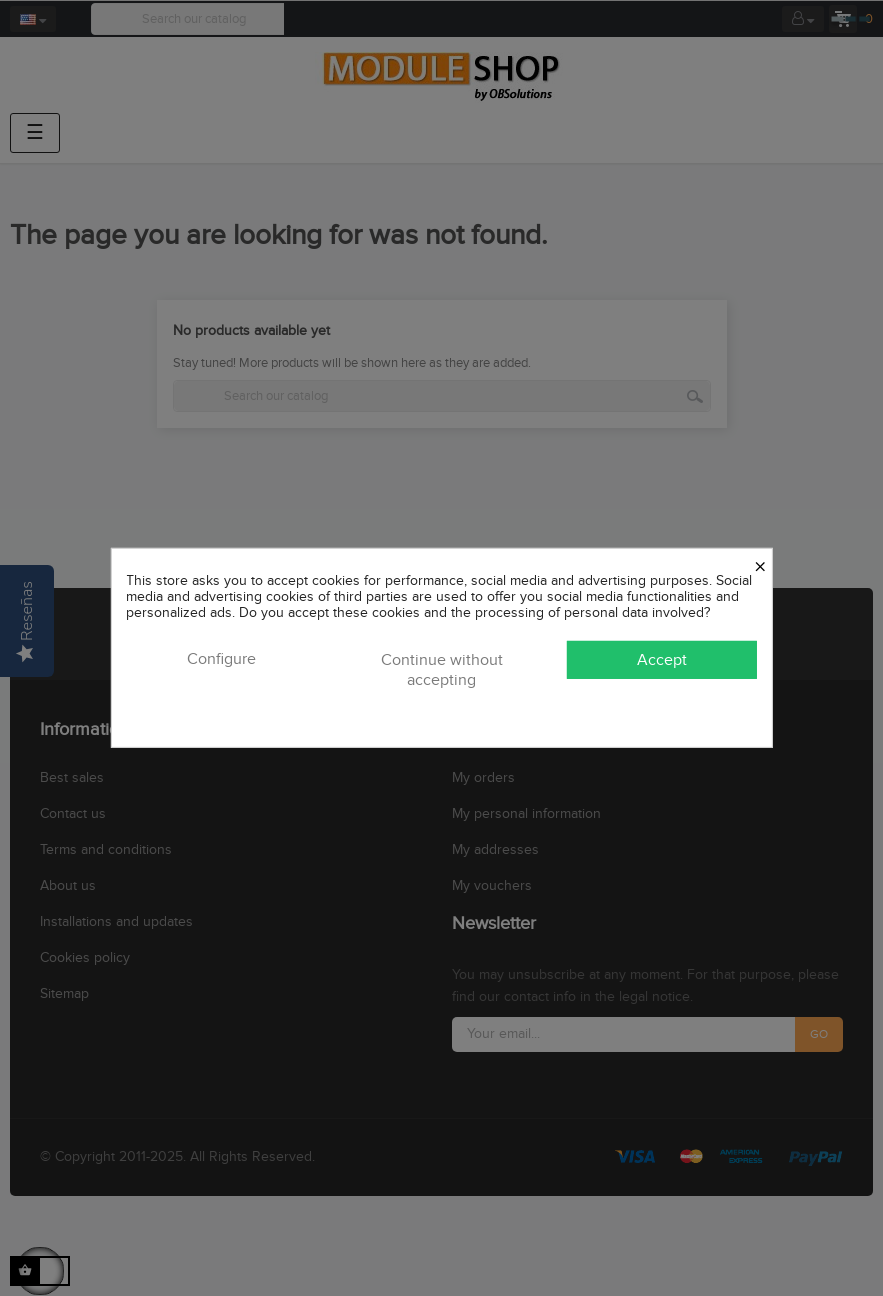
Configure (221, 659)
